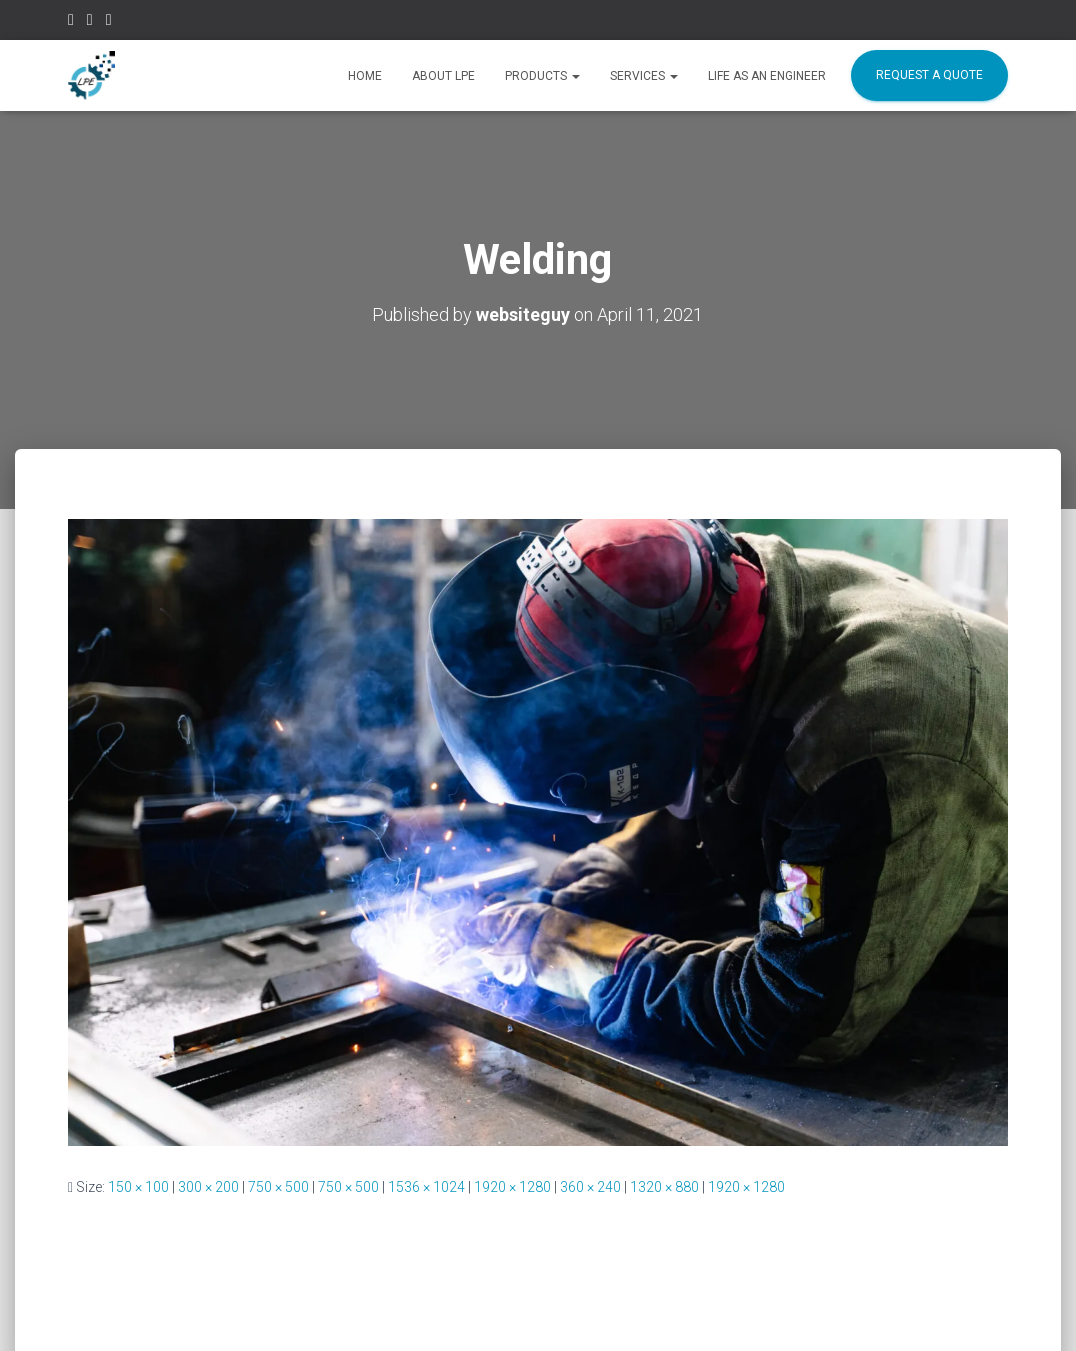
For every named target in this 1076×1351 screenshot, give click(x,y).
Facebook (71, 22)
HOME (365, 76)
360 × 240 (590, 1187)
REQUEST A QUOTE (929, 75)
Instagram (90, 22)
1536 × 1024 (426, 1187)
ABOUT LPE (443, 76)
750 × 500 (278, 1187)
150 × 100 (138, 1187)
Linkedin (109, 22)
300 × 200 (208, 1187)
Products (542, 76)
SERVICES (644, 76)
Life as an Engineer (767, 76)
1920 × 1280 (512, 1187)
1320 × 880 (664, 1187)
